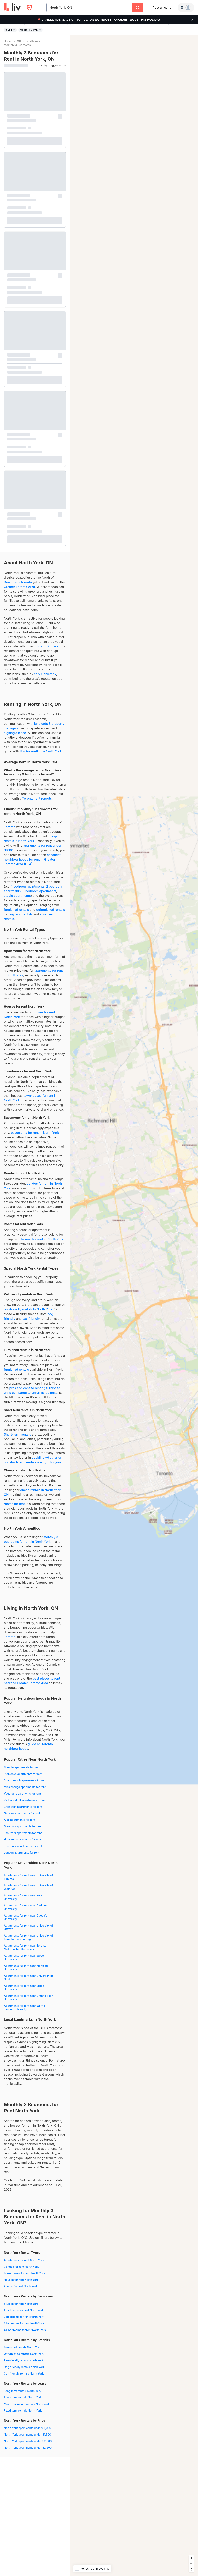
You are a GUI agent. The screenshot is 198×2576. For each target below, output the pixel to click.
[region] (134, 1305)
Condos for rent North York (21, 2266)
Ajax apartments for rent (19, 1819)
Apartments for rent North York (24, 2260)
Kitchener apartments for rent (23, 1846)
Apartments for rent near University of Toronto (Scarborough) (28, 1937)
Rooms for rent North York (21, 2286)
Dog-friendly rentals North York (24, 2367)
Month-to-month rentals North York (27, 2404)
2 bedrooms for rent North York (24, 2316)
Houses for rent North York (21, 2279)
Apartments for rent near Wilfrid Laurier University (24, 2007)
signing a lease (15, 733)
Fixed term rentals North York (23, 2410)
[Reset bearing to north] (191, 2569)
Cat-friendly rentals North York (24, 2373)
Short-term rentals (17, 1434)
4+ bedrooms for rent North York (25, 2330)
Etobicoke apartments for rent (23, 1773)
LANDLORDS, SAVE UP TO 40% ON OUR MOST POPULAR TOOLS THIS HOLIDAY (101, 20)
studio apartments (17, 896)
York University (45, 674)
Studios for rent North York (21, 2303)
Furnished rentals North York (22, 2347)
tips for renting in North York (41, 751)
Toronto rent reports (37, 798)
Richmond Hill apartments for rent (25, 1800)
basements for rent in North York (35, 1133)
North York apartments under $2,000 (28, 2441)
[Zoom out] (191, 2564)
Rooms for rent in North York (42, 1239)
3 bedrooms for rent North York (24, 2323)
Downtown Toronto (18, 582)
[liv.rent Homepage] (12, 7)
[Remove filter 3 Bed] (14, 30)
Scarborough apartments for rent (25, 1780)
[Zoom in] (191, 2558)
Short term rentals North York (23, 2397)
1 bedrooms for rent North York (24, 2310)
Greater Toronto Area (19, 587)
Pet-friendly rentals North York (24, 2360)
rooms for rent (14, 1504)
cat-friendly (31, 1319)
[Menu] (186, 7)
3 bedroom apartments (39, 891)
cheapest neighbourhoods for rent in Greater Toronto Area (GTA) (32, 859)
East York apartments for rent (23, 1833)
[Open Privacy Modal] (29, 7)
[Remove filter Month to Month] (40, 30)
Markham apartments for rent (23, 1826)
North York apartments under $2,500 (28, 2447)
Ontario (53, 646)
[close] (192, 19)
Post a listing (162, 7)
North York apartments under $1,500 (27, 2434)
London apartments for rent (21, 1852)
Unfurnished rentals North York (24, 2353)
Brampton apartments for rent (23, 1806)
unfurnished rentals (50, 909)
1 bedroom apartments (27, 886)
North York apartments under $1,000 (27, 2428)
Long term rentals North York (22, 2391)
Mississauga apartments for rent (25, 1787)
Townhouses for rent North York (24, 2273)
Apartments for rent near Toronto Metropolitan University (25, 1947)
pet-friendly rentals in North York (28, 1309)
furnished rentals (16, 909)
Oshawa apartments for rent (22, 1813)
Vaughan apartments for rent (22, 1793)
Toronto (40, 646)
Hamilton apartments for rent (22, 1839)
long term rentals (20, 914)
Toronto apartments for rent (22, 1767)
